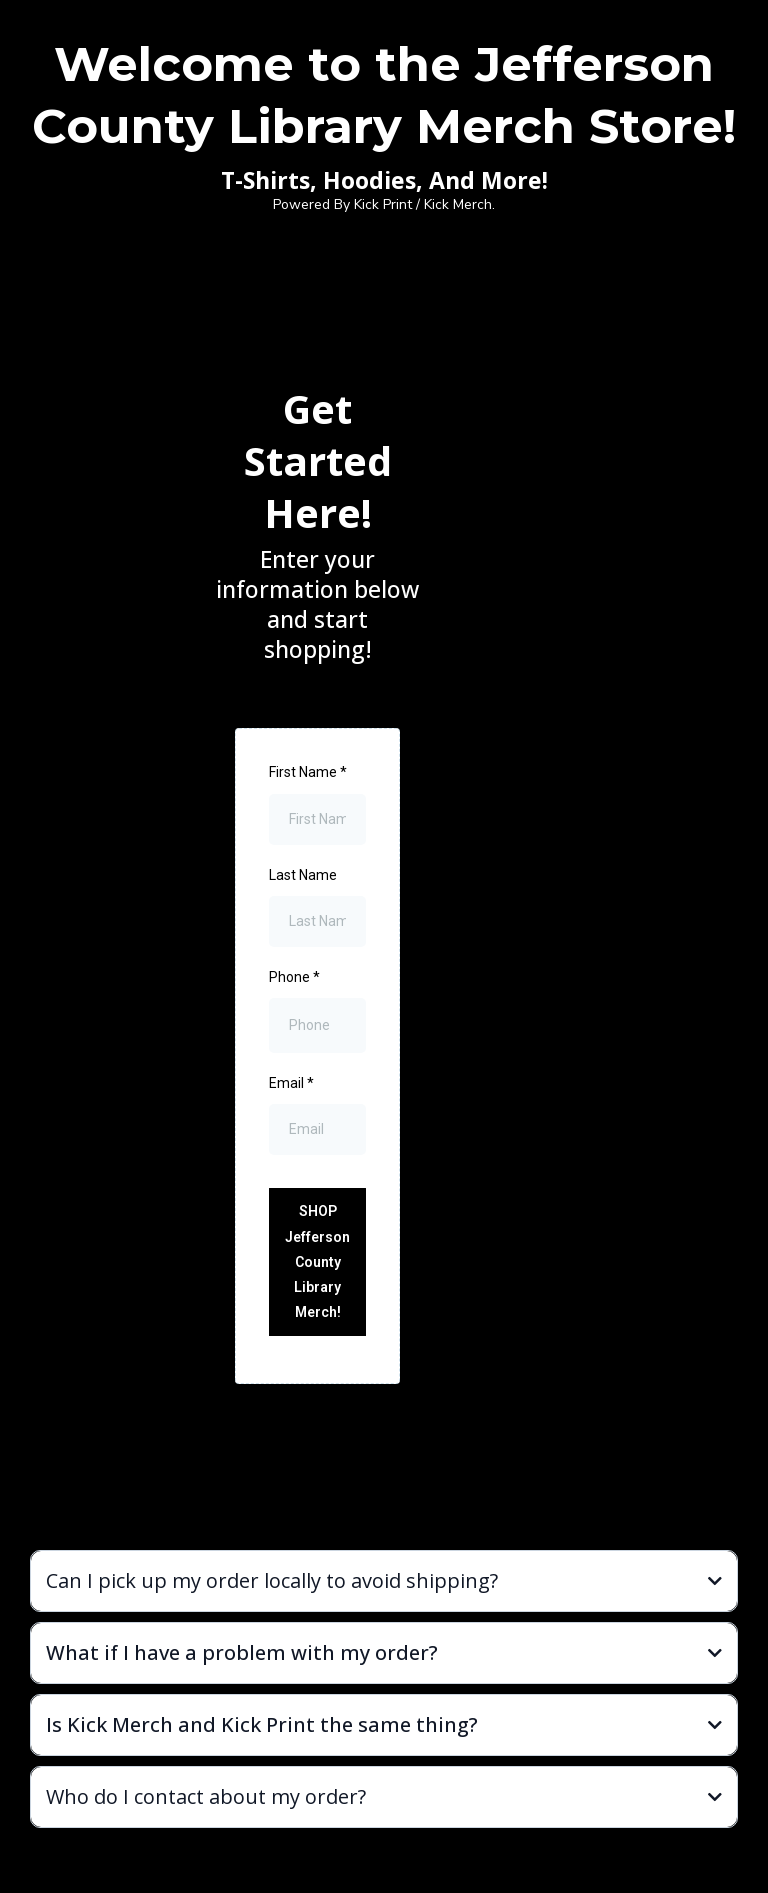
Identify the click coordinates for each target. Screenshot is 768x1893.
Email (291, 1083)
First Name (308, 772)
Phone (294, 977)
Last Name (303, 875)
